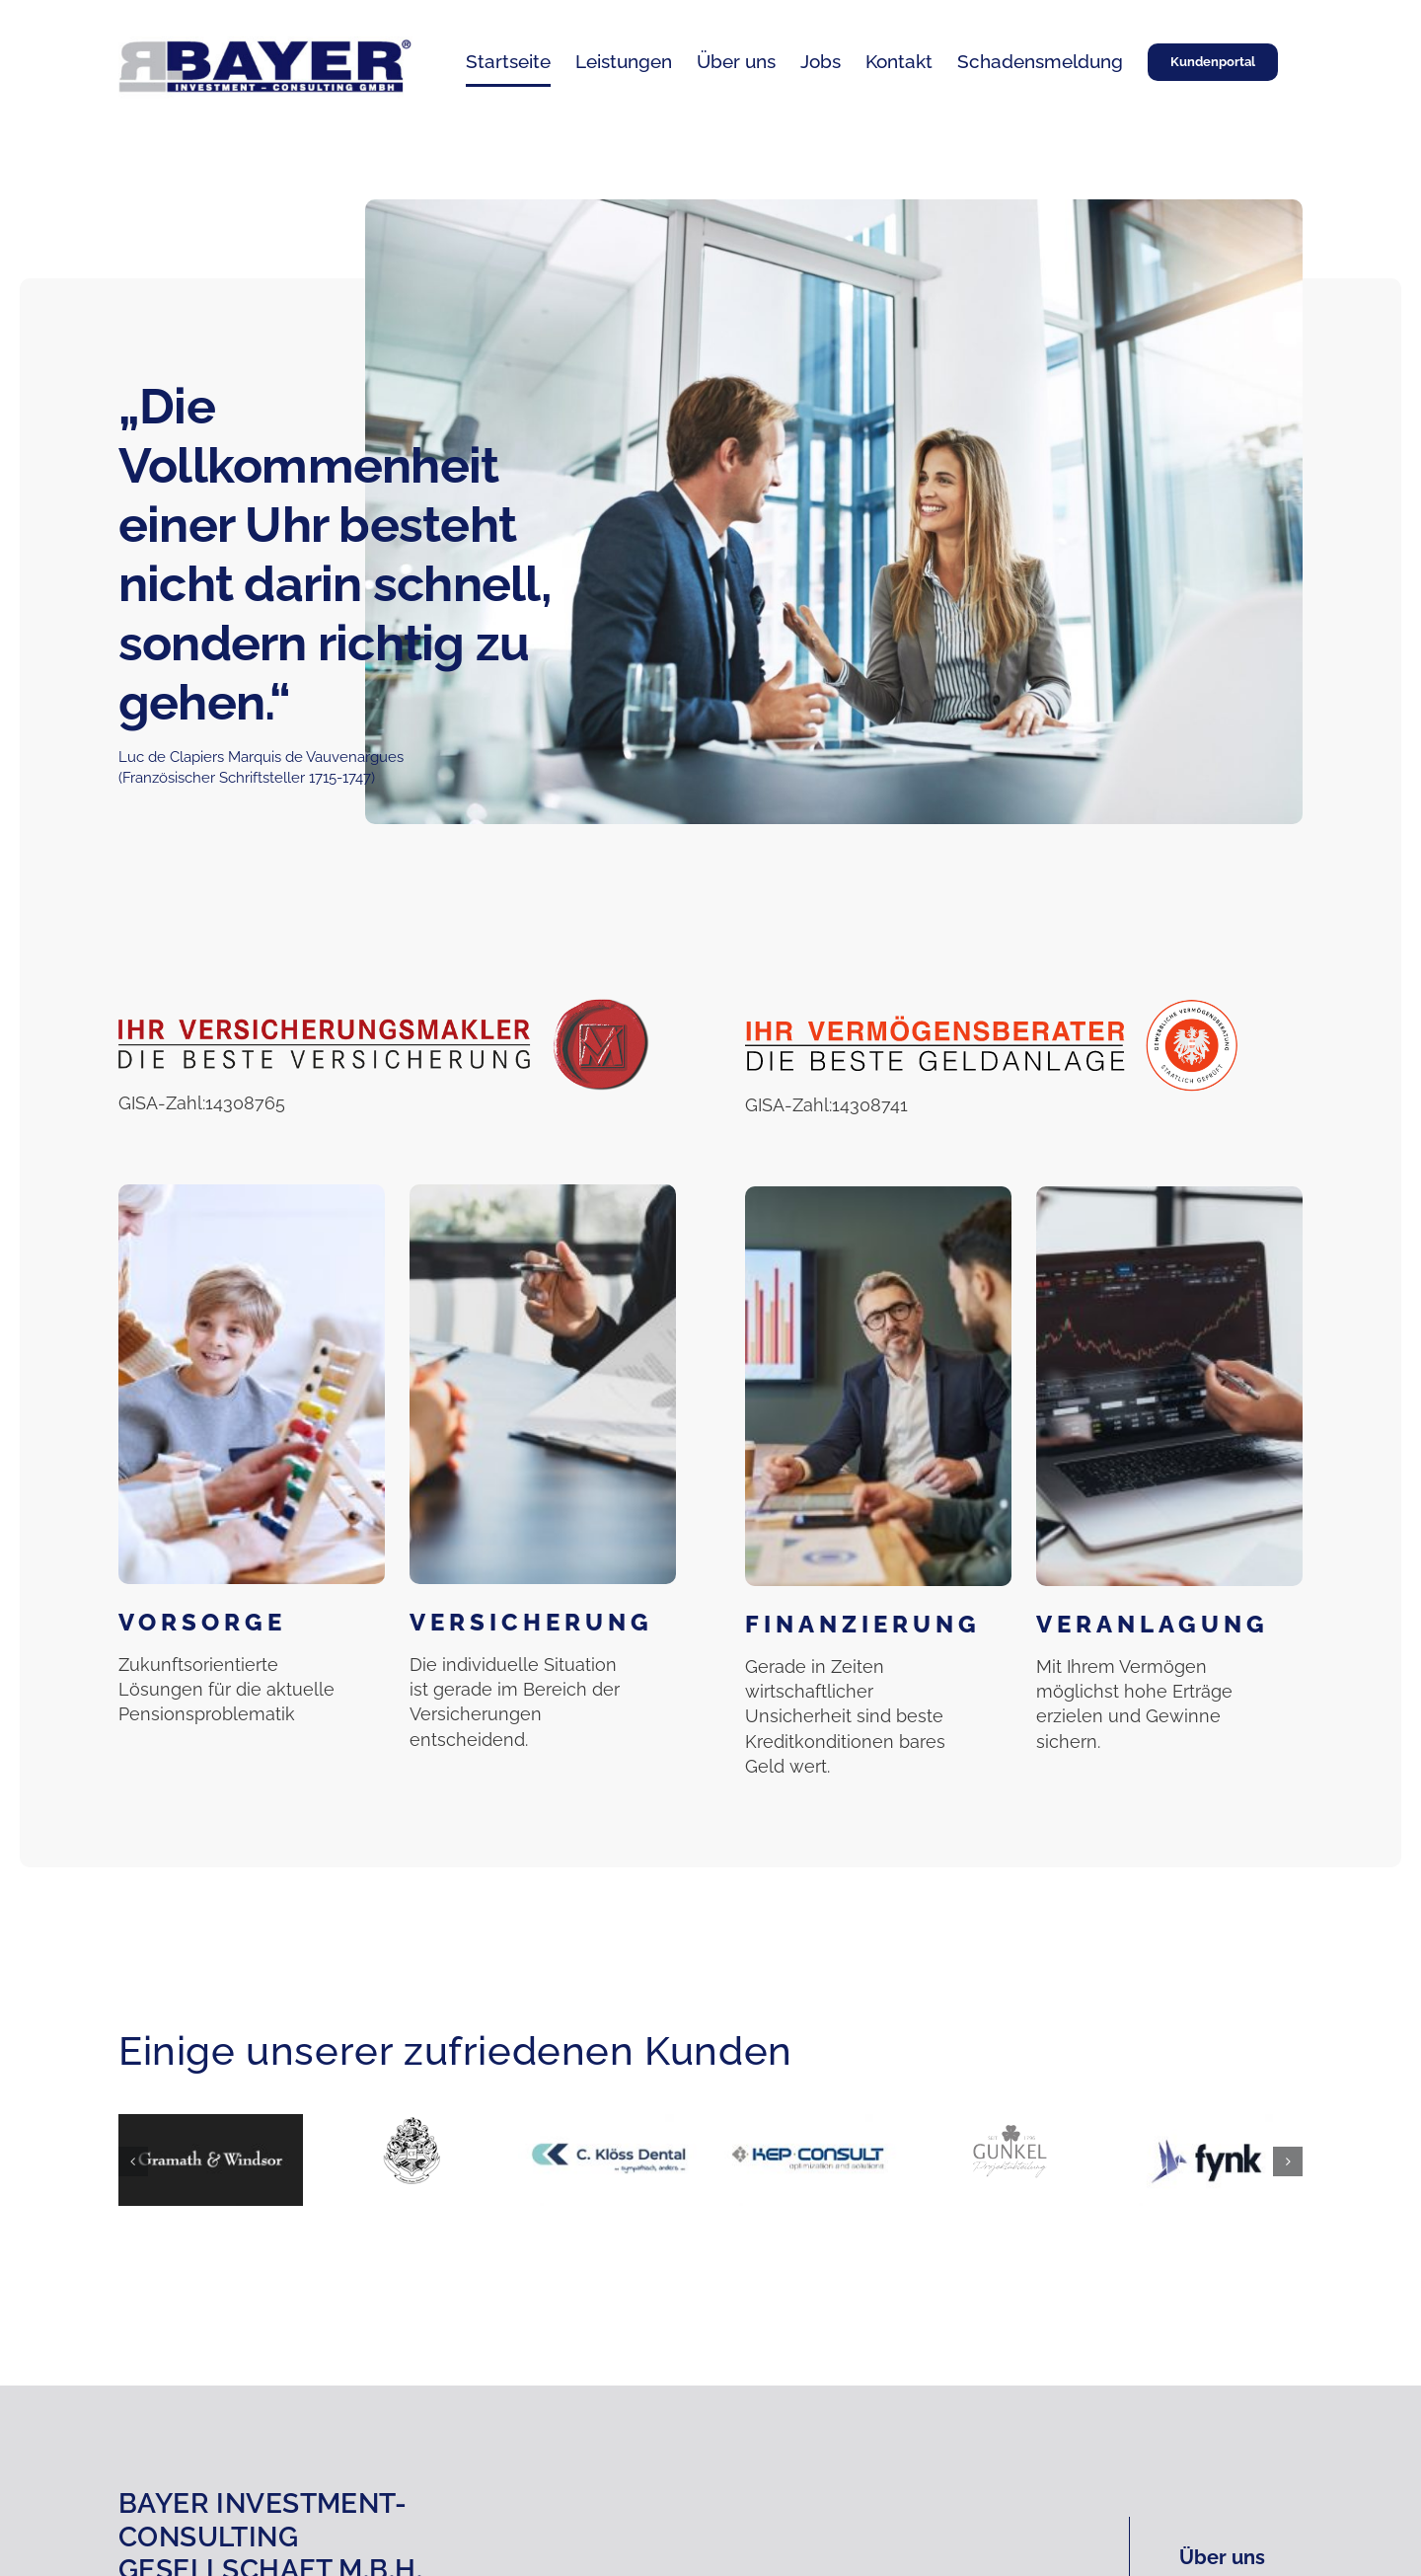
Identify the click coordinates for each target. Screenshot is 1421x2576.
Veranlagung (1152, 1624)
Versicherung (531, 1622)
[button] (133, 2161)
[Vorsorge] (251, 1384)
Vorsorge (202, 1622)
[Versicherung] (543, 1384)
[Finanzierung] (878, 1386)
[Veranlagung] (1169, 1386)
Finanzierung (863, 1624)
